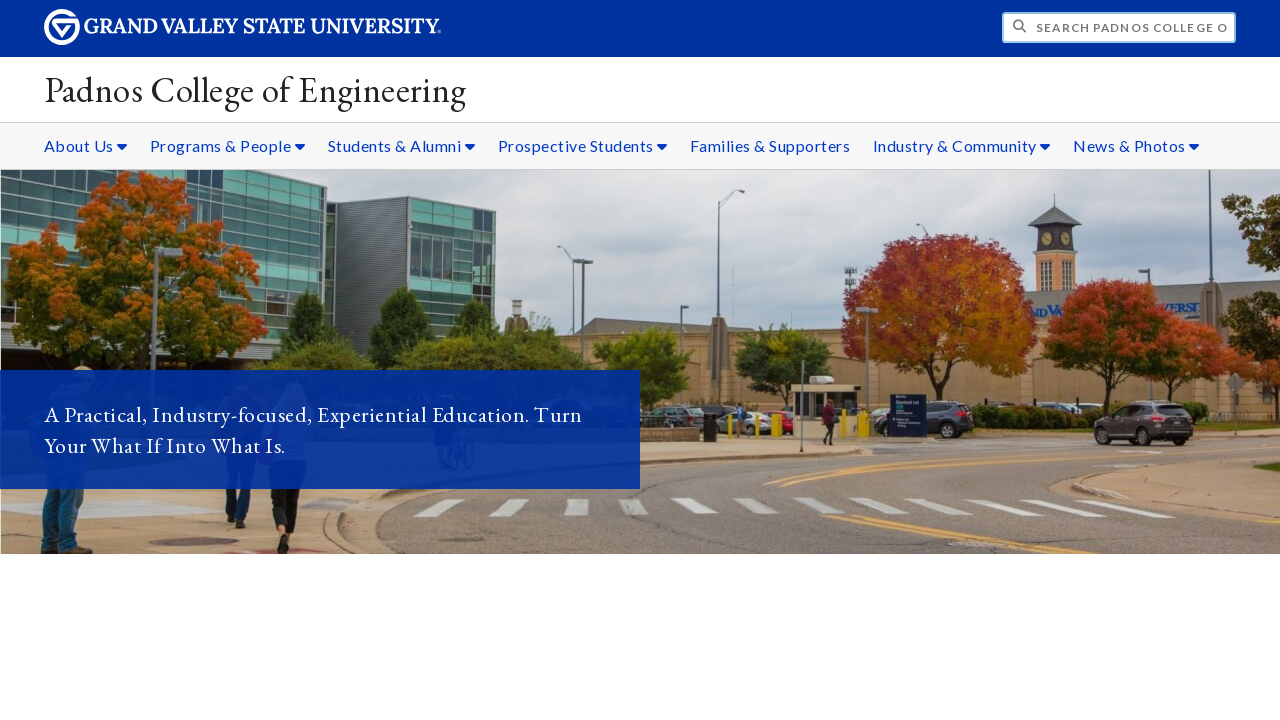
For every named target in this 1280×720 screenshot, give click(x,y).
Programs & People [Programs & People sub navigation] (228, 145)
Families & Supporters (770, 145)
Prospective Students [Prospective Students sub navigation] (583, 145)
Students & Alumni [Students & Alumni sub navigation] (402, 145)
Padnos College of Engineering (255, 89)
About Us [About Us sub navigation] (86, 145)
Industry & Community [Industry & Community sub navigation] (962, 145)
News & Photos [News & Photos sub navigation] (1136, 145)
